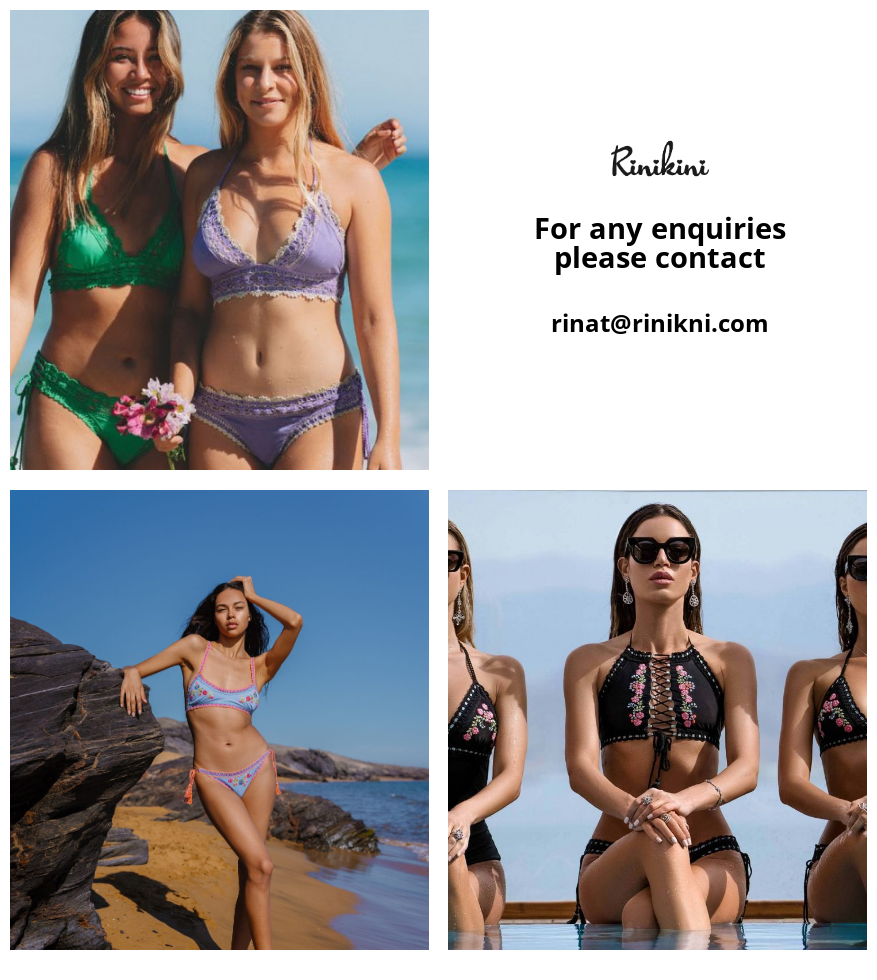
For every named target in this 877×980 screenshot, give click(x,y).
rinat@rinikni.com (660, 322)
